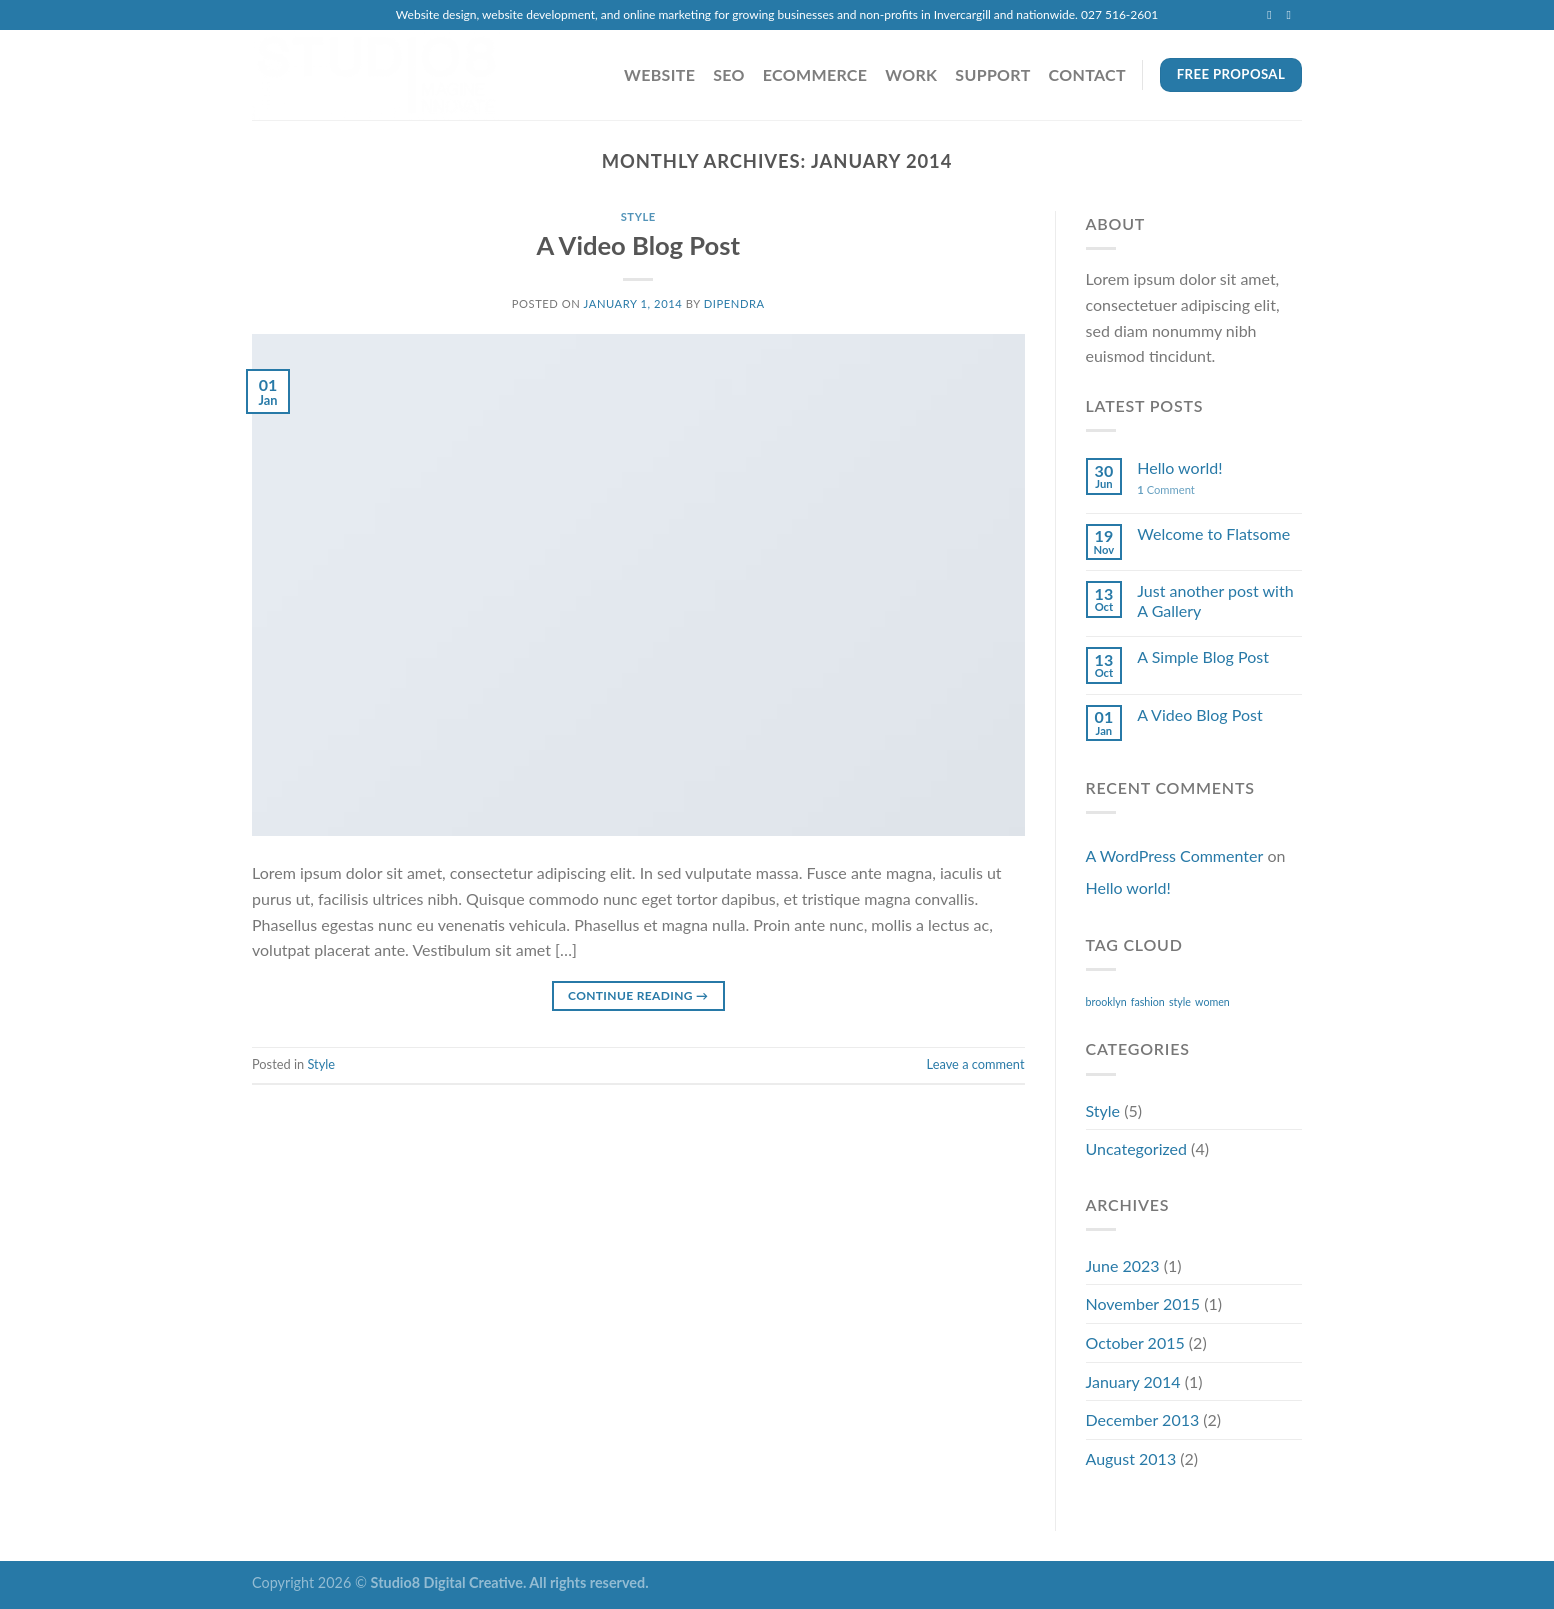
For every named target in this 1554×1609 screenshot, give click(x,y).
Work (911, 74)
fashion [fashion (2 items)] (1148, 1001)
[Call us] (1292, 15)
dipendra (734, 303)
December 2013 (1143, 1419)
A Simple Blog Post (1203, 656)
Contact (1087, 74)
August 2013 (1131, 1458)
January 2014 (1133, 1381)
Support (992, 74)
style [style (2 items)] (1180, 1001)
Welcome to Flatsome (1213, 533)
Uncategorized (1137, 1148)
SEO (729, 74)
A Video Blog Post (638, 245)
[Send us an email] (1273, 15)
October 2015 (1135, 1342)
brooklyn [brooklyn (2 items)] (1106, 1001)
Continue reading (638, 995)
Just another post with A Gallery (1215, 600)
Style (638, 216)
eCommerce (815, 74)
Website (659, 74)
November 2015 (1143, 1303)
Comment (1166, 489)
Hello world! (1179, 467)
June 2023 (1123, 1265)
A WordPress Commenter (1175, 855)
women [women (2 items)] (1212, 1001)
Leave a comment (976, 1064)
